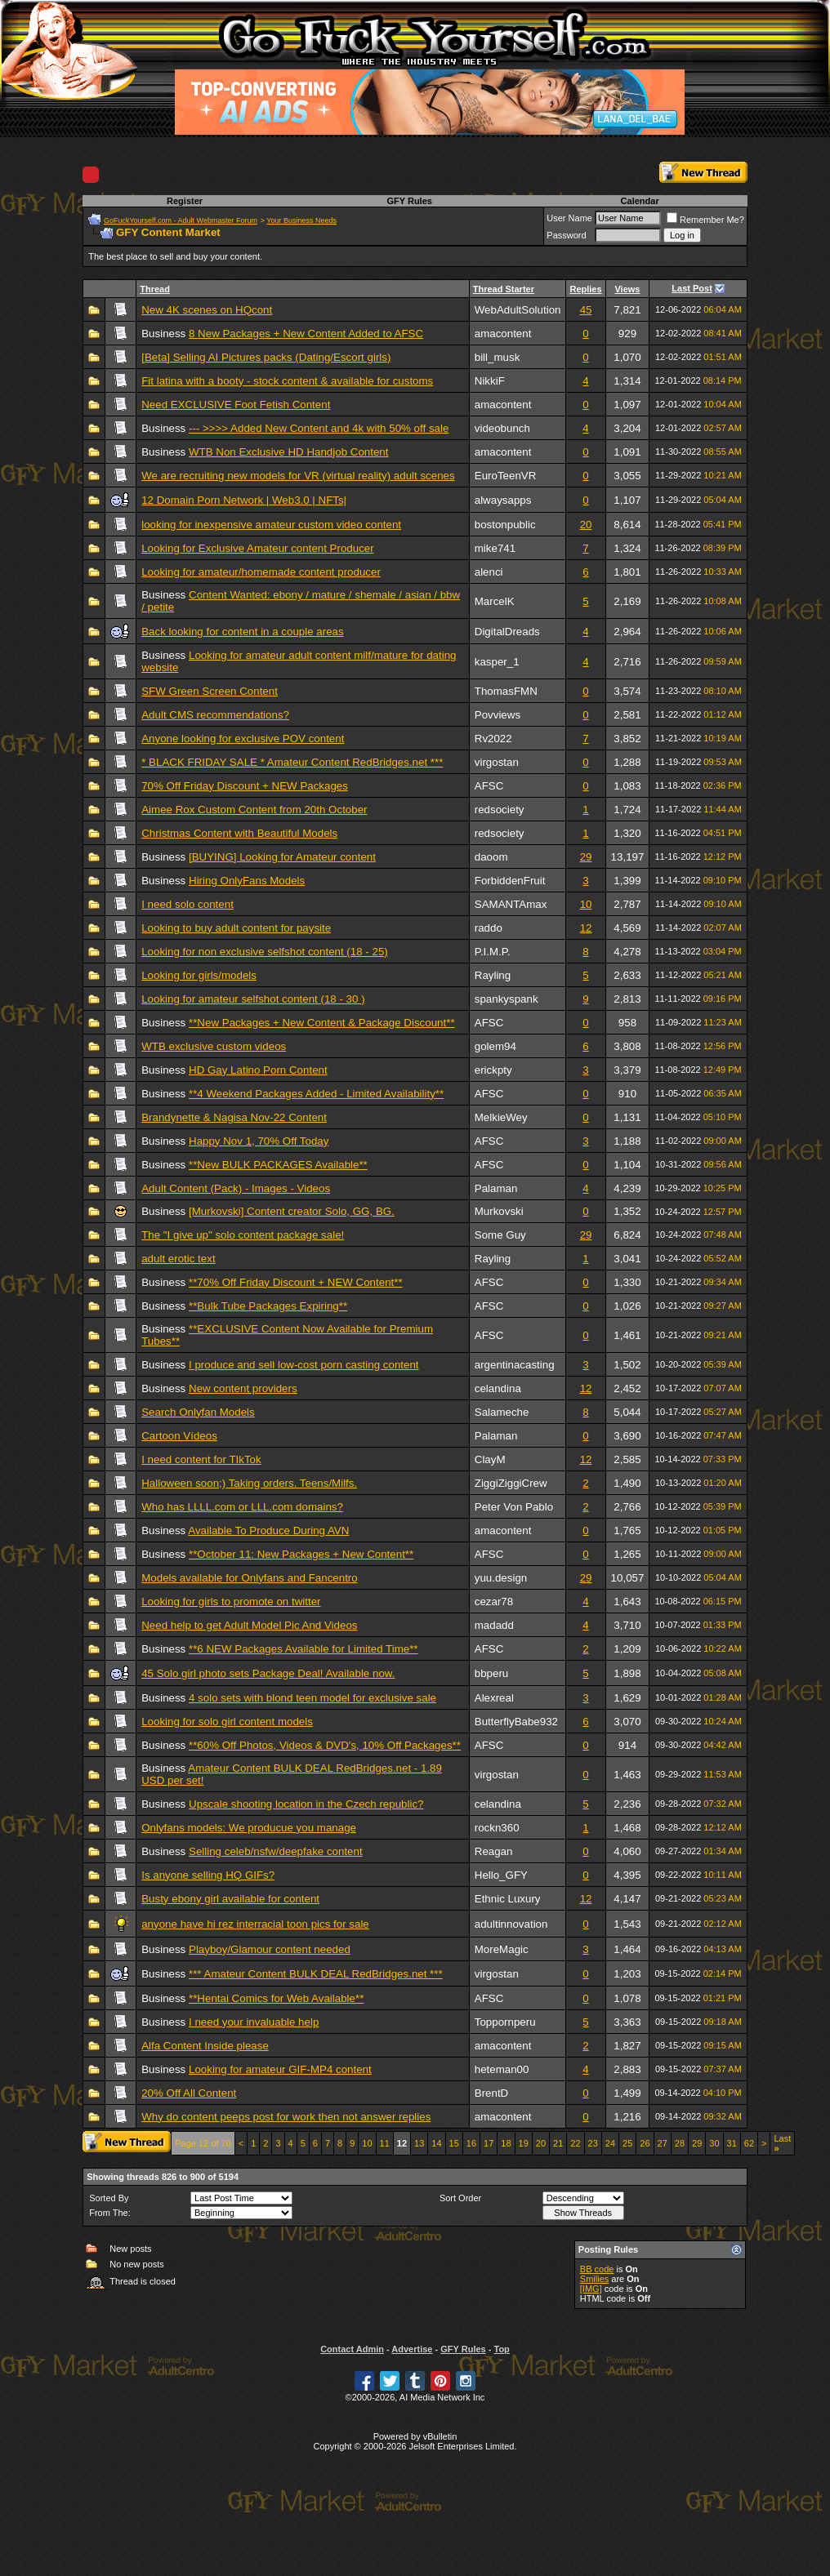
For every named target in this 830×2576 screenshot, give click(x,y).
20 (586, 524)
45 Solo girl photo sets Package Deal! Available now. (268, 1673)
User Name (569, 218)
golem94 (495, 1046)
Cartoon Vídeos (179, 1436)
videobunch (502, 428)
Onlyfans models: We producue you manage (248, 1828)
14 (436, 2143)
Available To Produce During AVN (268, 1530)
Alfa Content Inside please (205, 2046)
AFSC (489, 786)
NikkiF (490, 381)
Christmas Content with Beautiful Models (239, 833)
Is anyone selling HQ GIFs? (207, 1875)
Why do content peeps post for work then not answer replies (286, 2117)
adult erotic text (178, 1258)
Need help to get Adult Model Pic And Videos (249, 1625)
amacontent (503, 333)
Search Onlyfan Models (198, 1412)
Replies (585, 289)
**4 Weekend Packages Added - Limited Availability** (316, 1094)
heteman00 (502, 2069)
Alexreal (494, 1698)
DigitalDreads (507, 631)
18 (506, 2143)
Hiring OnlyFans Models (247, 880)
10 (586, 904)
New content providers (243, 1388)
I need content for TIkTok (201, 1459)
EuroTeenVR (506, 475)
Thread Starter (503, 289)
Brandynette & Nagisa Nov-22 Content (234, 1117)
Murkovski (499, 1211)
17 (488, 2143)
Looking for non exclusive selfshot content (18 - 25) (264, 951)
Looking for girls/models (199, 975)
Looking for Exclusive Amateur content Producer (257, 548)
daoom (491, 857)
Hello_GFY (501, 1875)
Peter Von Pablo (514, 1507)
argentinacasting (515, 1365)
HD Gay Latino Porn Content (258, 1070)
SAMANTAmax (511, 904)
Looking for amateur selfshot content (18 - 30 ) (252, 999)
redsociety (499, 809)
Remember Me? (705, 220)
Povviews (497, 715)
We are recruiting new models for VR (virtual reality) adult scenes (297, 475)
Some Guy (500, 1235)
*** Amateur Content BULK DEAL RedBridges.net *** (316, 1974)
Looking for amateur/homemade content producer (261, 572)
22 (575, 2143)
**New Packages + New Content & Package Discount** (322, 1023)
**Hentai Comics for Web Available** (276, 1998)
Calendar (640, 201)
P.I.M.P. (493, 951)
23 (593, 2143)
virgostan (497, 762)
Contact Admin (352, 2349)
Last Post (692, 288)
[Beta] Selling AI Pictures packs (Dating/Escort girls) (265, 357)
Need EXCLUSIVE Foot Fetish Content (235, 404)
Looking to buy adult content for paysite (236, 928)
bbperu (492, 1673)
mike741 (495, 548)
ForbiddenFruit (510, 880)
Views (627, 289)
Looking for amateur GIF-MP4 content (280, 2069)
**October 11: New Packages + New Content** (301, 1554)
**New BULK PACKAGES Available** (278, 1165)
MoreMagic (502, 1949)
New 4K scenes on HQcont (206, 310)
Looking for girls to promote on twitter (230, 1601)
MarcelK (495, 601)
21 (558, 2143)
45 (586, 310)
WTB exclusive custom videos (213, 1046)
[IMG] (591, 2288)
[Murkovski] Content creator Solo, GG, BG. (292, 1211)
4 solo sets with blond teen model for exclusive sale (312, 1698)
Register (185, 201)
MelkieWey (501, 1117)
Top (501, 2349)
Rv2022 (493, 738)
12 (586, 928)
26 (644, 2143)
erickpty (493, 1070)
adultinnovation (511, 1924)
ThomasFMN (506, 691)
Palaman (496, 1188)
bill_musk (497, 357)
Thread (155, 289)
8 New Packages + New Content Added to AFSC (306, 333)
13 (419, 2143)
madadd (494, 1625)
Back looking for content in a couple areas (242, 631)
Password (566, 235)
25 (627, 2143)
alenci (489, 572)
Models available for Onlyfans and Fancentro (249, 1578)
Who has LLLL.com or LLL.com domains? (242, 1507)
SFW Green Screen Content (209, 691)
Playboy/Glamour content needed (269, 1949)
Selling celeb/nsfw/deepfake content (276, 1851)
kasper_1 (497, 662)
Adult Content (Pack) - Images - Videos (235, 1188)
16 (471, 2143)
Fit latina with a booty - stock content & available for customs (287, 381)
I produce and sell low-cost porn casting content (304, 1365)
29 (586, 857)
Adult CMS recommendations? (215, 715)
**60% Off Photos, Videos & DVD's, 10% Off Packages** (325, 1745)
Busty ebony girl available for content (230, 1899)
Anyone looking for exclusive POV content (242, 738)
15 (454, 2143)
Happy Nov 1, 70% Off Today (258, 1141)
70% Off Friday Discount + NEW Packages (244, 786)
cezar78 (494, 1601)
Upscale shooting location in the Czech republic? (306, 1804)
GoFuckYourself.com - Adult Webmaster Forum (180, 220)
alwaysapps (503, 500)
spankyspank (506, 999)
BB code (597, 2269)
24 (610, 2143)
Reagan (494, 1851)
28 (680, 2143)
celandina (498, 1388)
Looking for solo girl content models (227, 1721)
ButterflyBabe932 (516, 1721)
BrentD (491, 2093)
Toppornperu (505, 2022)
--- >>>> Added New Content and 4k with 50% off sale (318, 428)
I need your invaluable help (254, 2022)
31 (732, 2143)
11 (385, 2143)
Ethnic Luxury (508, 1899)
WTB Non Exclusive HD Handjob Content (288, 452)
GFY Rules (408, 201)
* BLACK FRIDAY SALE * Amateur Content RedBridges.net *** (292, 762)
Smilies (594, 2279)
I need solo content (187, 904)
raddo (488, 928)
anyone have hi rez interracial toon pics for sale (255, 1924)
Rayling (493, 975)
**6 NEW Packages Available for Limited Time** (303, 1649)
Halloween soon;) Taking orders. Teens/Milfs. (249, 1483)
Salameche (502, 1412)
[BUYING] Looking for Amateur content (282, 857)
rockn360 (497, 1828)
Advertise (411, 2349)
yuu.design (501, 1578)
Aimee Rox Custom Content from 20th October (254, 809)
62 (749, 2143)
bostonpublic (505, 524)
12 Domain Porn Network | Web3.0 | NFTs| (243, 500)
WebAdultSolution (518, 310)
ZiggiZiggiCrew (511, 1483)
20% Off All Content (188, 2093)
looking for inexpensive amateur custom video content (271, 524)
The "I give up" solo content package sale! (242, 1235)
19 (524, 2143)
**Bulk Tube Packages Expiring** (268, 1306)
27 (662, 2143)
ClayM (490, 1459)
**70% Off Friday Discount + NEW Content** (296, 1282)
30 (714, 2143)
